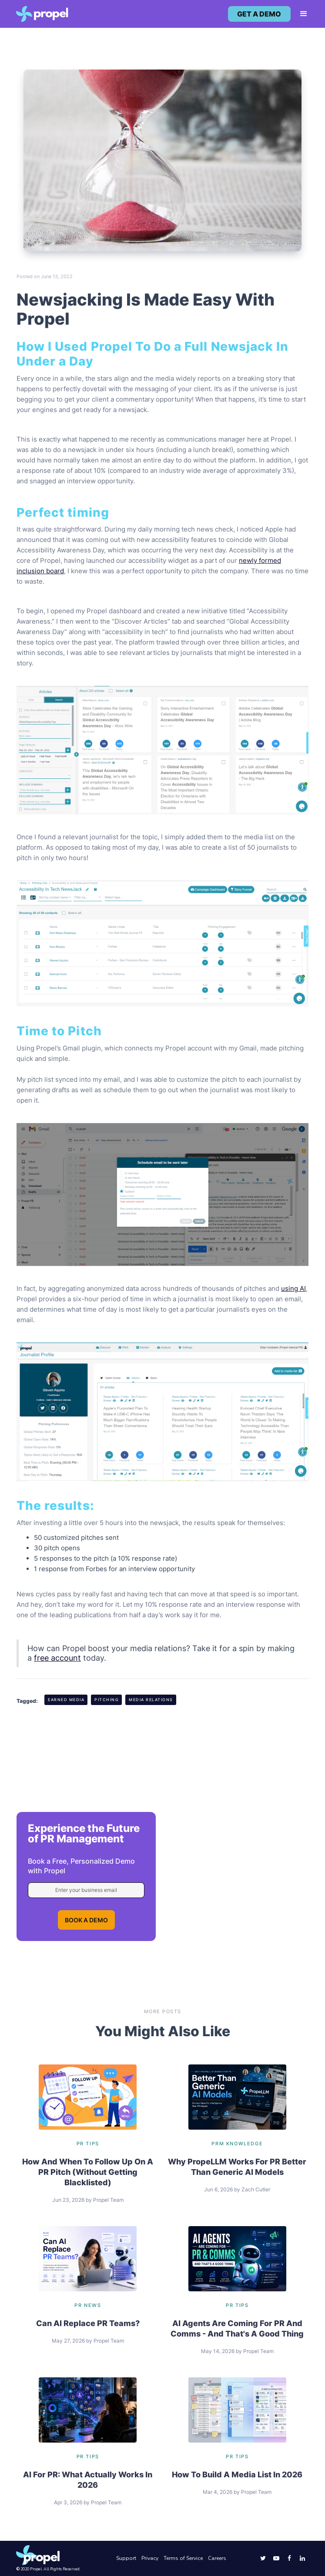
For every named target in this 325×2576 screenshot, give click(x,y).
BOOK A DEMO (86, 1920)
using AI (293, 1288)
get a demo (259, 14)
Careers (217, 2558)
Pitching (106, 1699)
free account (57, 1657)
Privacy (149, 2558)
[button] (300, 13)
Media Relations (151, 1699)
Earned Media (66, 1699)
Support (126, 2558)
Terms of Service (183, 2558)
